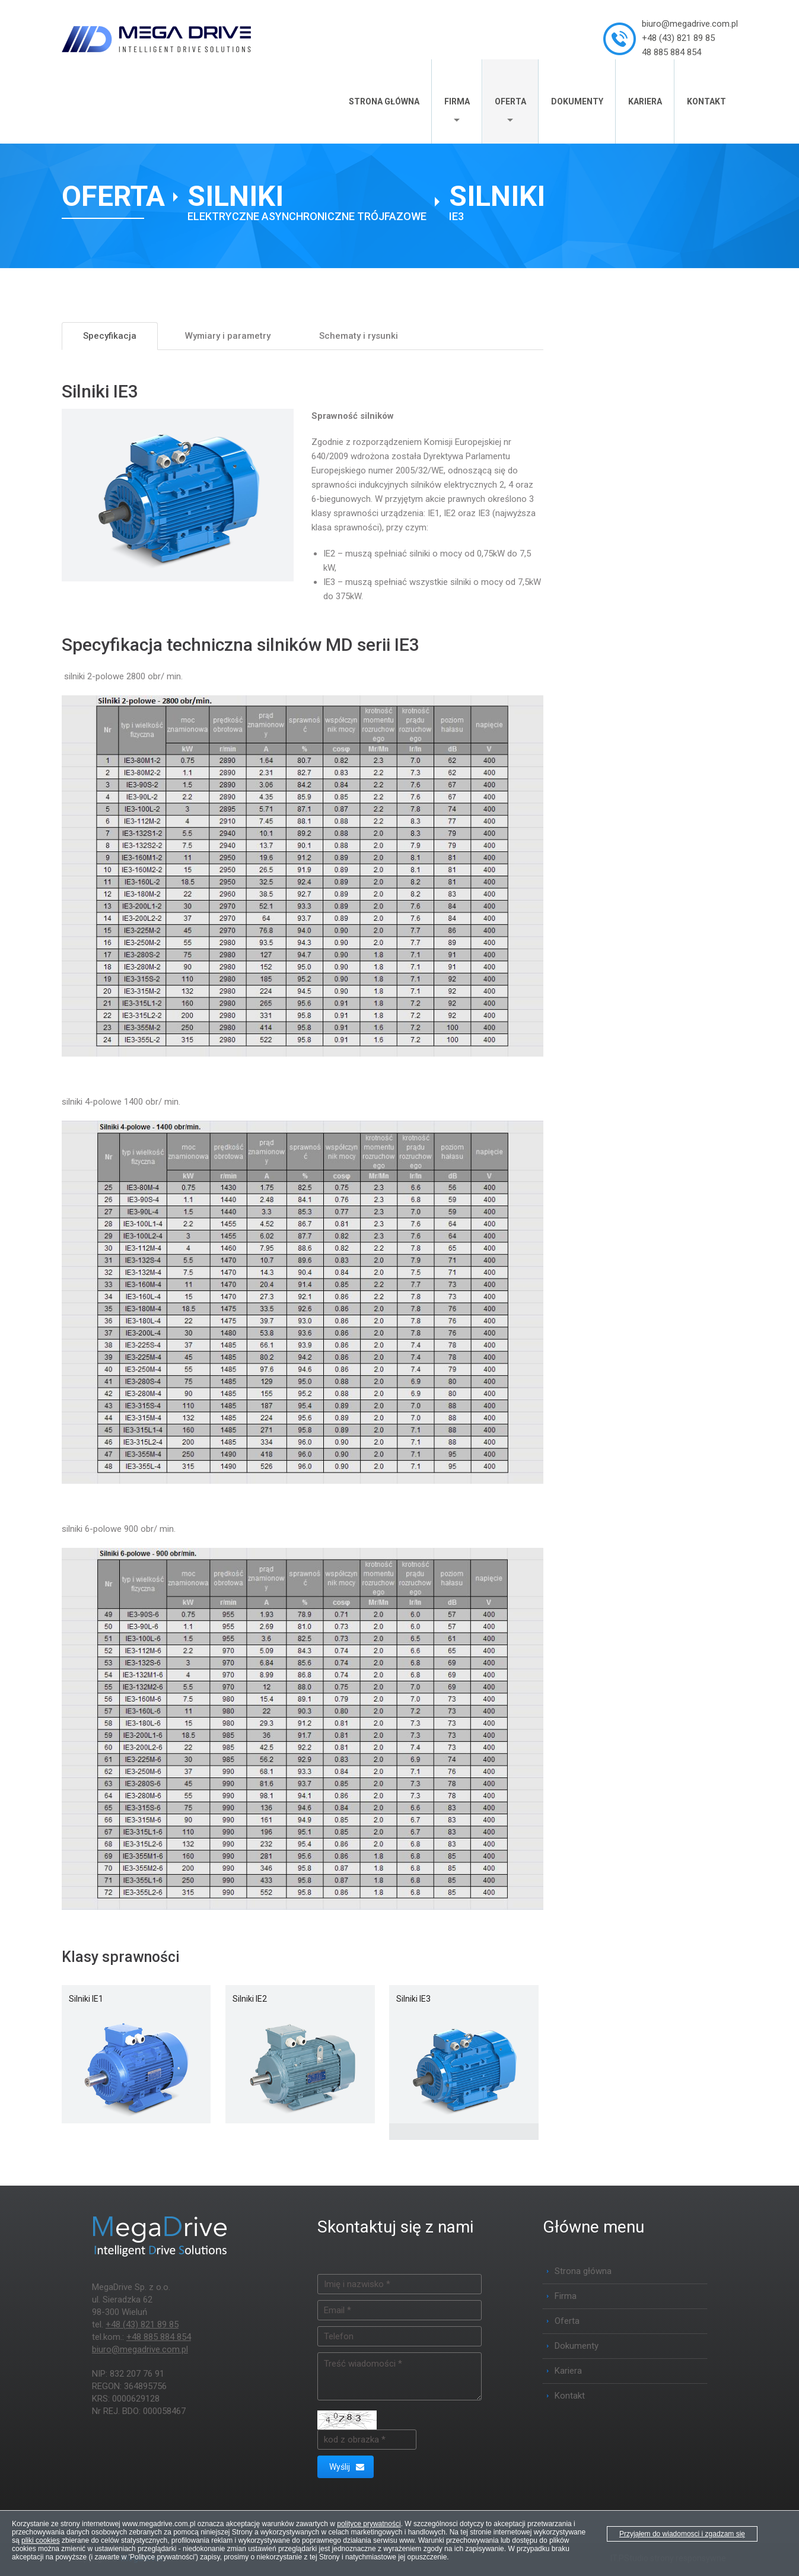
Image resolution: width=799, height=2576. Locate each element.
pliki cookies (40, 2540)
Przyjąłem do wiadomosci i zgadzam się (682, 2534)
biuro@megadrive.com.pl (690, 23)
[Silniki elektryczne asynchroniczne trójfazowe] (306, 202)
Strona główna (384, 101)
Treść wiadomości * (399, 2376)
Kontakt (706, 101)
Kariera (645, 101)
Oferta (510, 101)
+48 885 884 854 (158, 2337)
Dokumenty (577, 101)
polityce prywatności (368, 2524)
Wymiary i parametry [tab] (227, 335)
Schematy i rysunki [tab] (358, 335)
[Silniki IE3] (497, 202)
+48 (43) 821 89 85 (678, 38)
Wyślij (346, 2467)
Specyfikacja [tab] (109, 335)
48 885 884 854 (671, 52)
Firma (457, 101)
